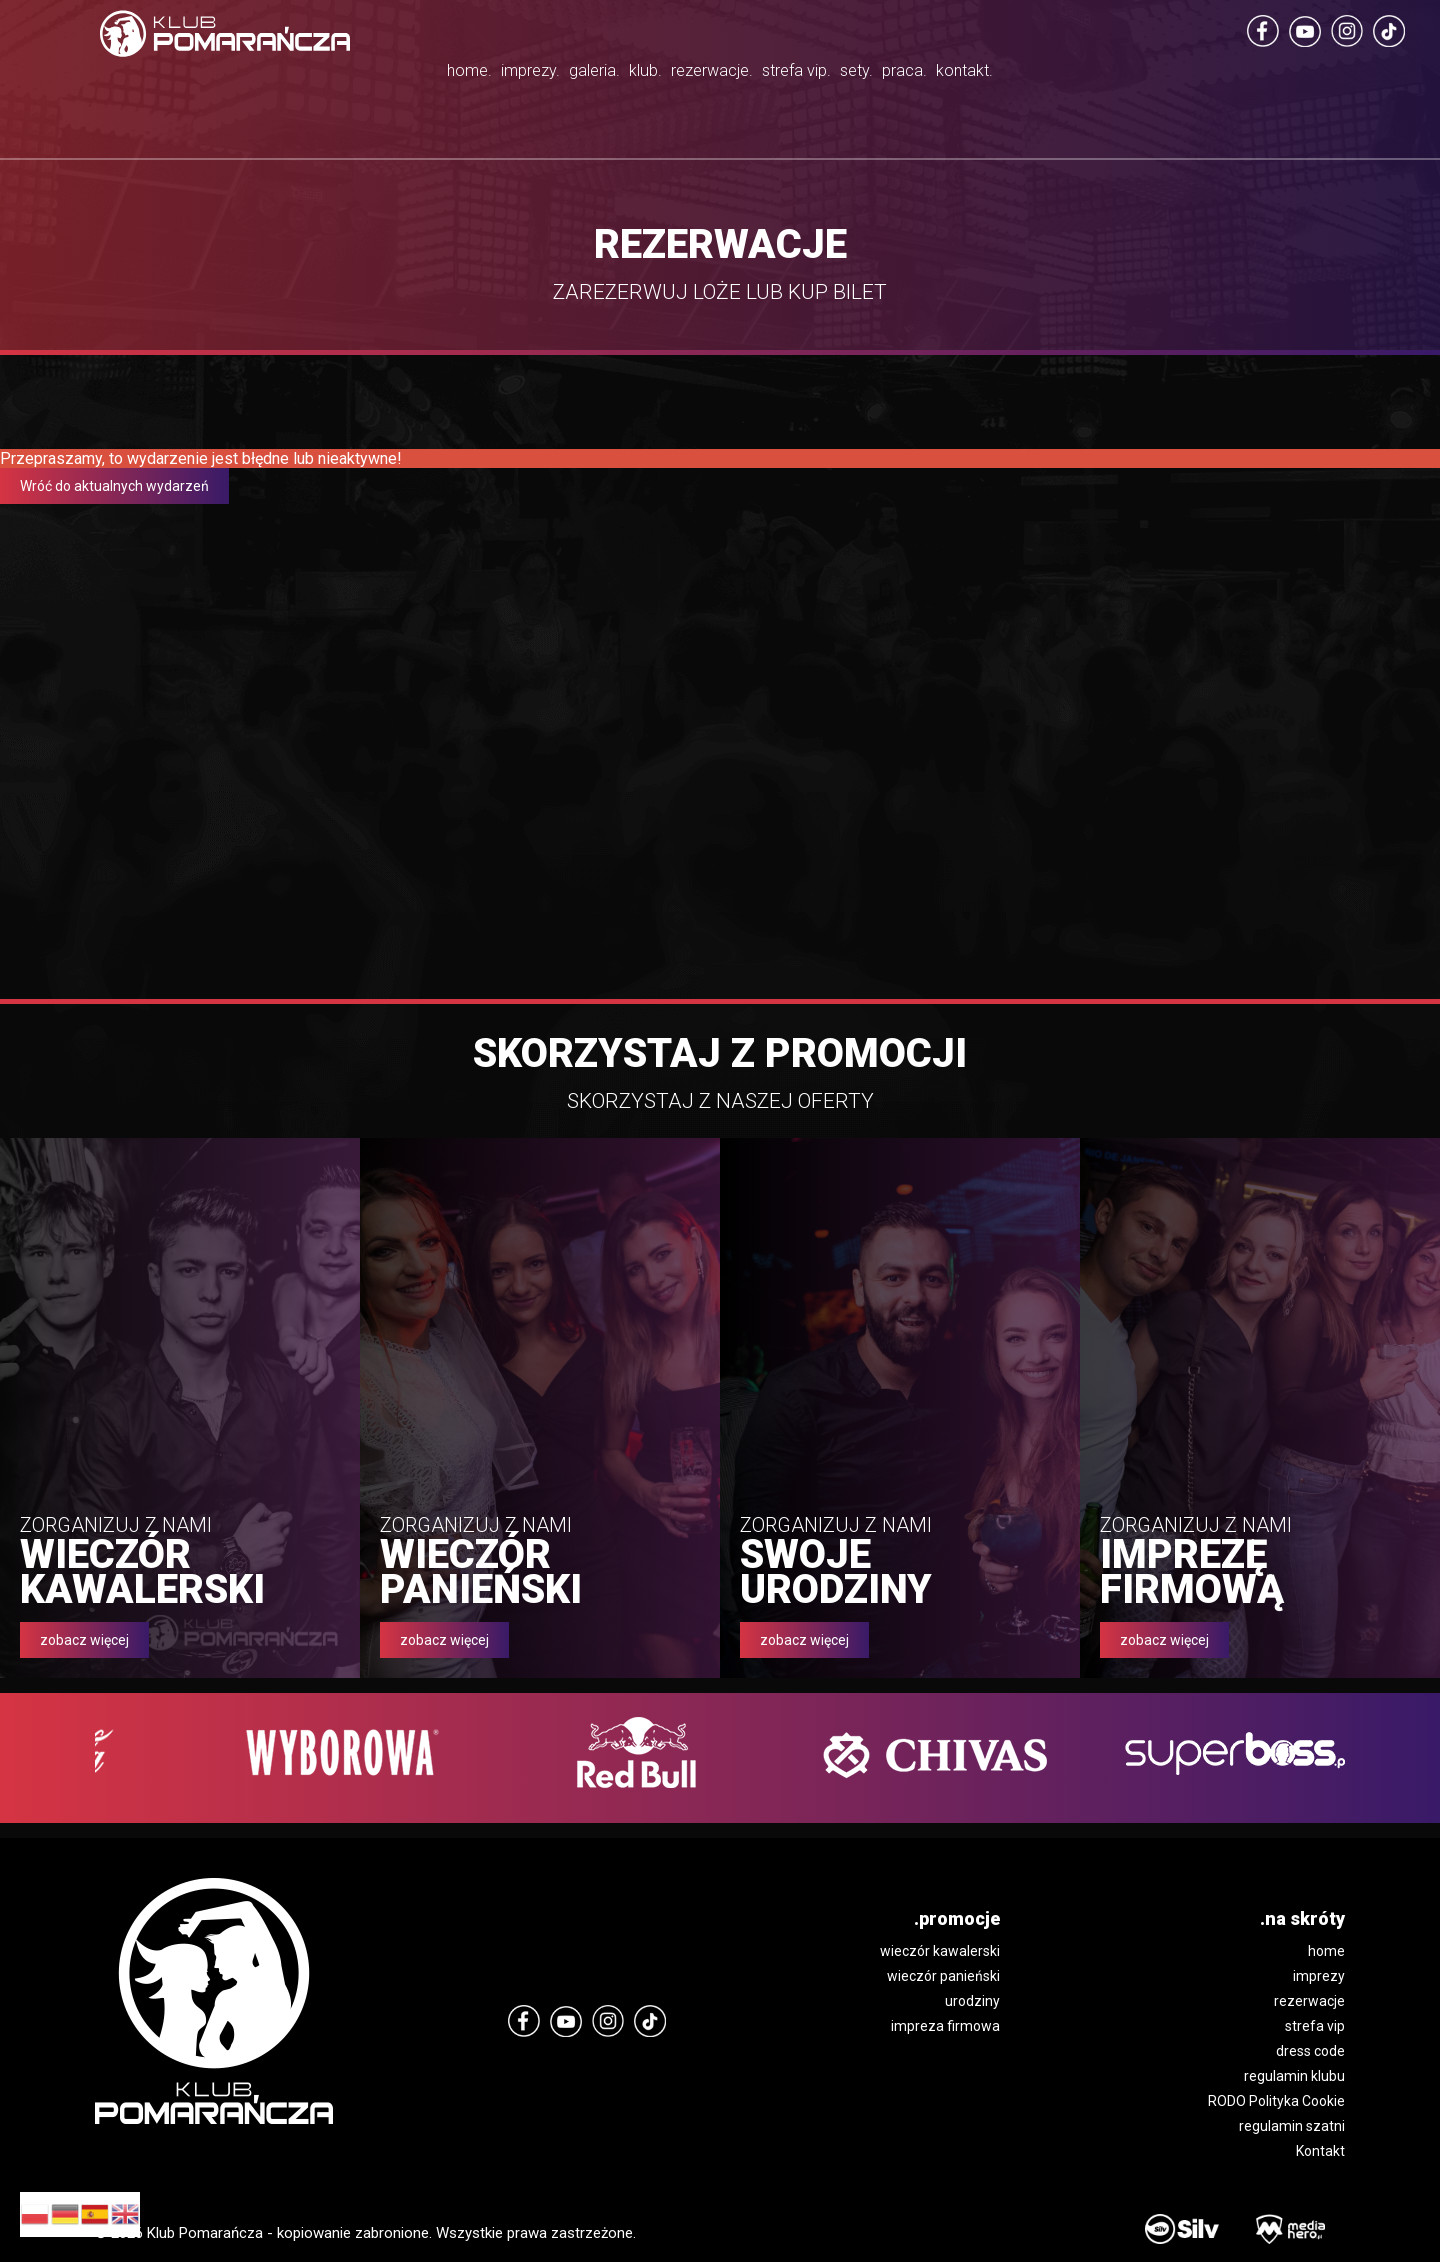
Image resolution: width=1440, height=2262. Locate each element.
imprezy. (402, 75)
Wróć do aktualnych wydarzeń (114, 486)
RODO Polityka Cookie (1276, 2101)
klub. (604, 75)
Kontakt (1320, 2151)
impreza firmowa (945, 2026)
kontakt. (1136, 75)
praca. (1034, 75)
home (1326, 1951)
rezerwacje (1309, 2001)
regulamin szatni (1292, 2126)
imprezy (1319, 1976)
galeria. (511, 75)
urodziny (972, 2001)
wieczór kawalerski (940, 1951)
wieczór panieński (943, 1976)
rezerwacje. (716, 75)
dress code (1310, 2051)
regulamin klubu (1294, 2076)
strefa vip (1315, 2026)
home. (298, 75)
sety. (947, 75)
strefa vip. (853, 100)
